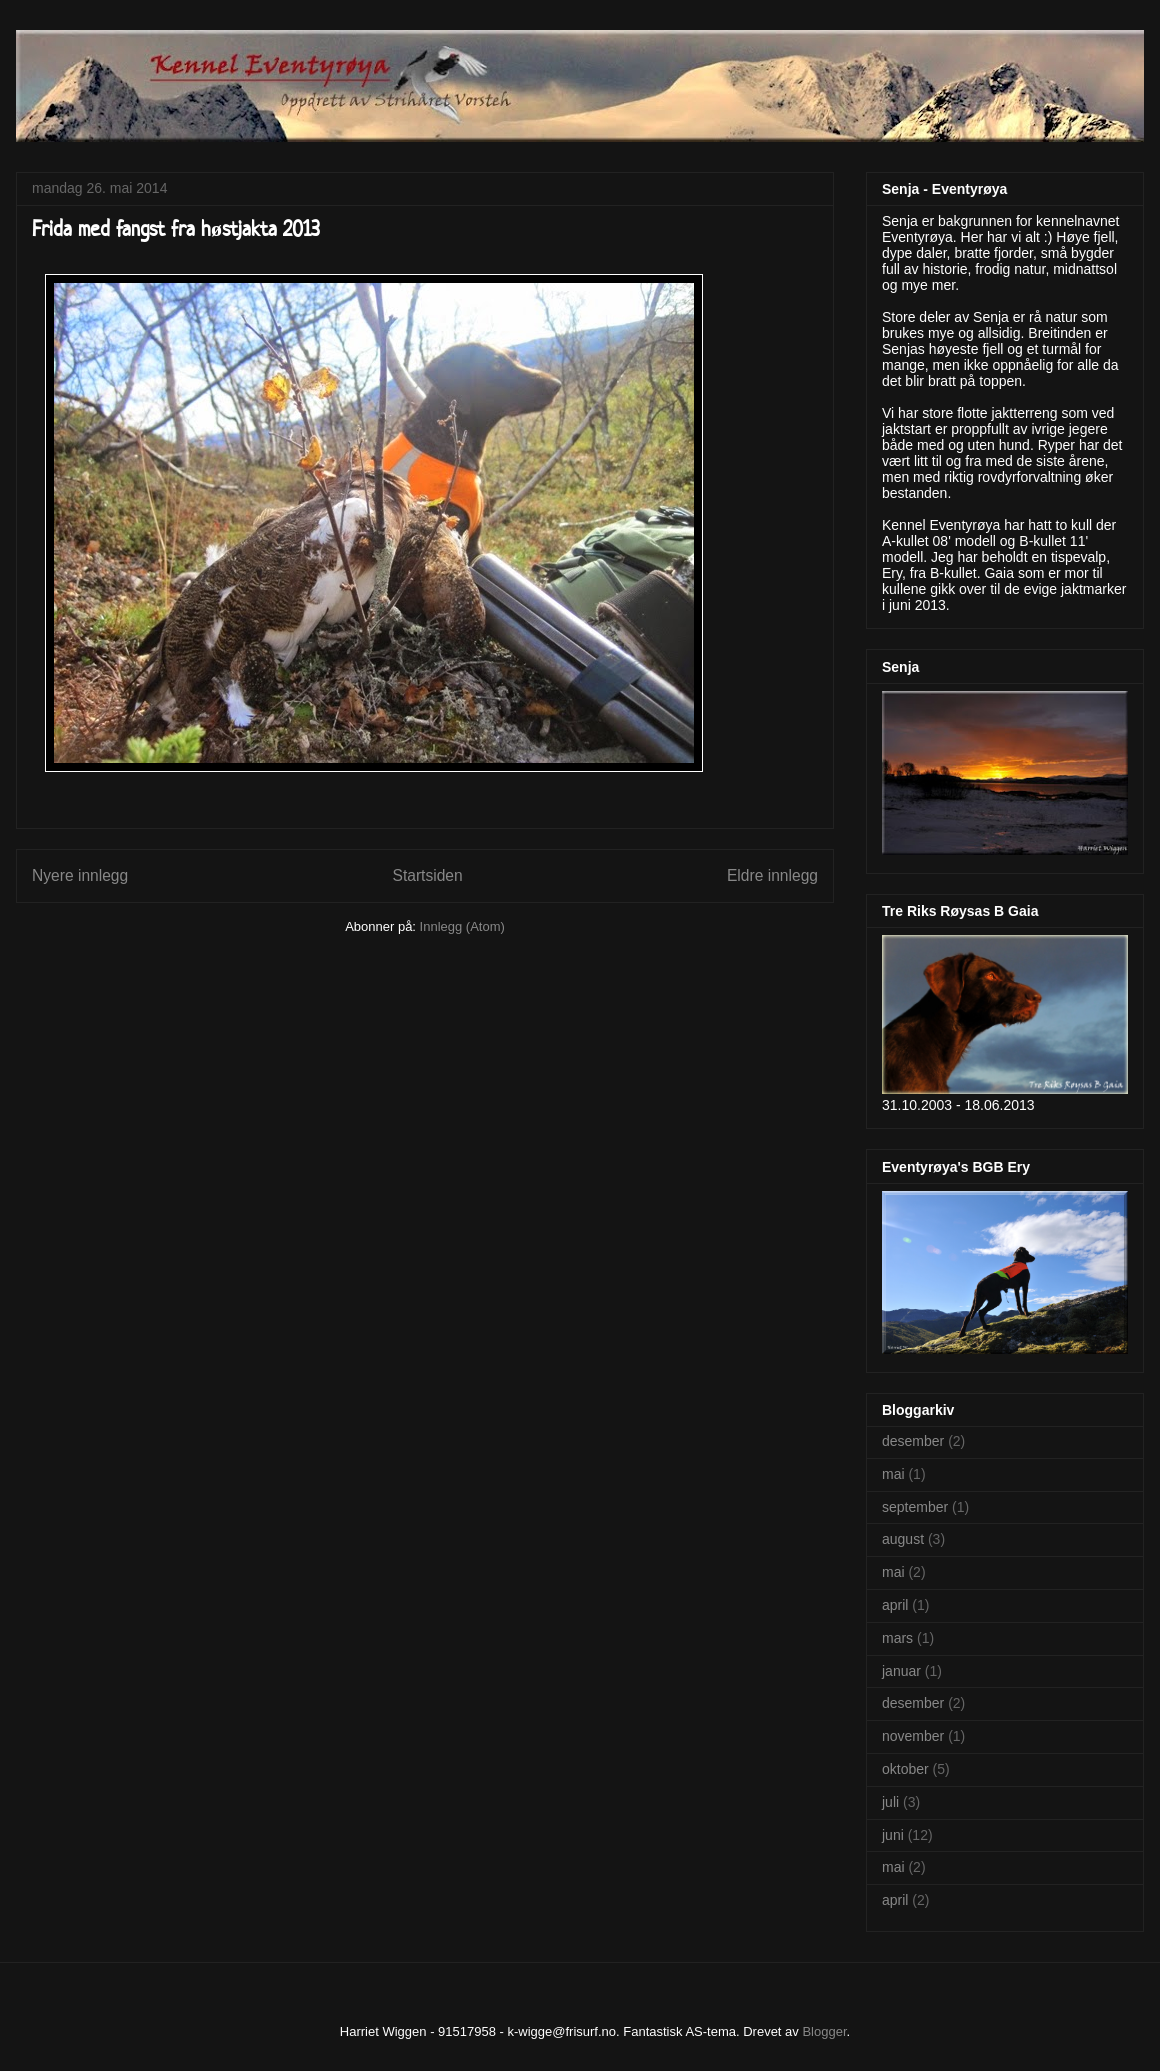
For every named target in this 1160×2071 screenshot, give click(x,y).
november (913, 1736)
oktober (905, 1769)
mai (893, 1474)
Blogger (824, 2031)
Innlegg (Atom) (462, 926)
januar (901, 1671)
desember (913, 1441)
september (915, 1507)
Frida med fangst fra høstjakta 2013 (176, 228)
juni (893, 1835)
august (903, 1539)
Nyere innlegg (80, 875)
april (895, 1605)
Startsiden (427, 875)
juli (890, 1802)
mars (897, 1638)
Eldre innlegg (772, 875)
